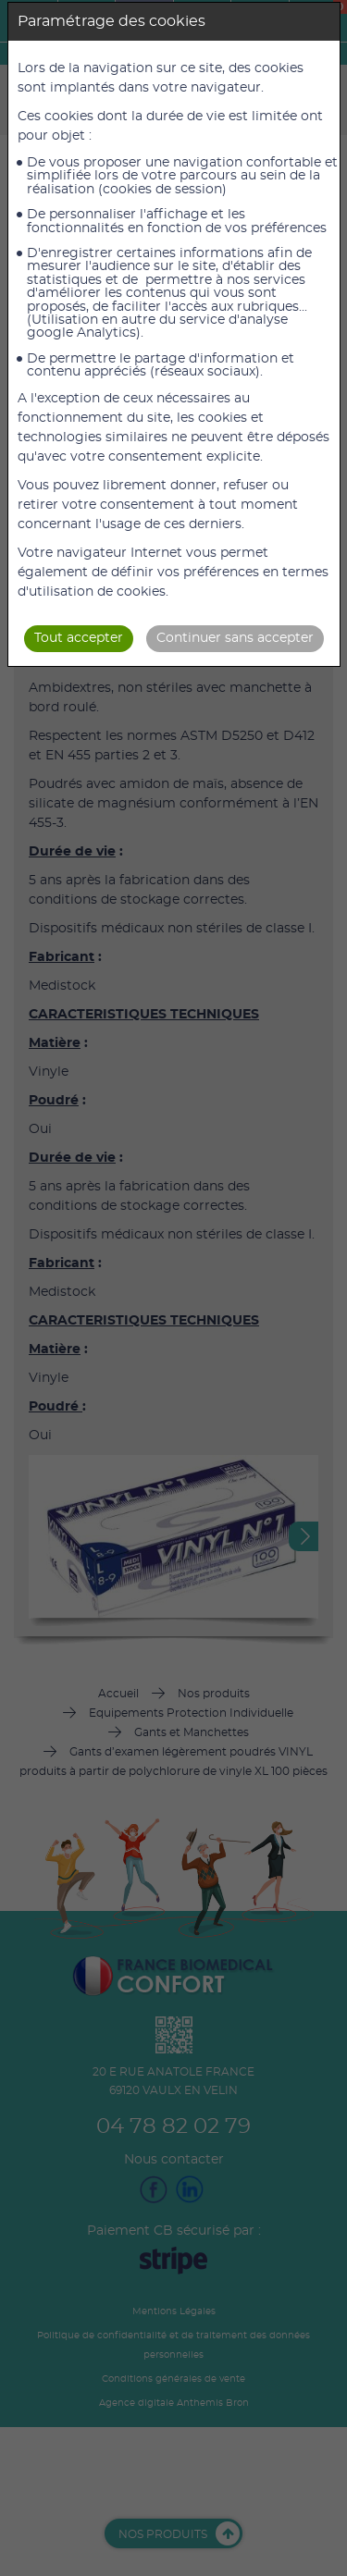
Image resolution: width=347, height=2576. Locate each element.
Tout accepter (78, 638)
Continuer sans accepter (235, 638)
